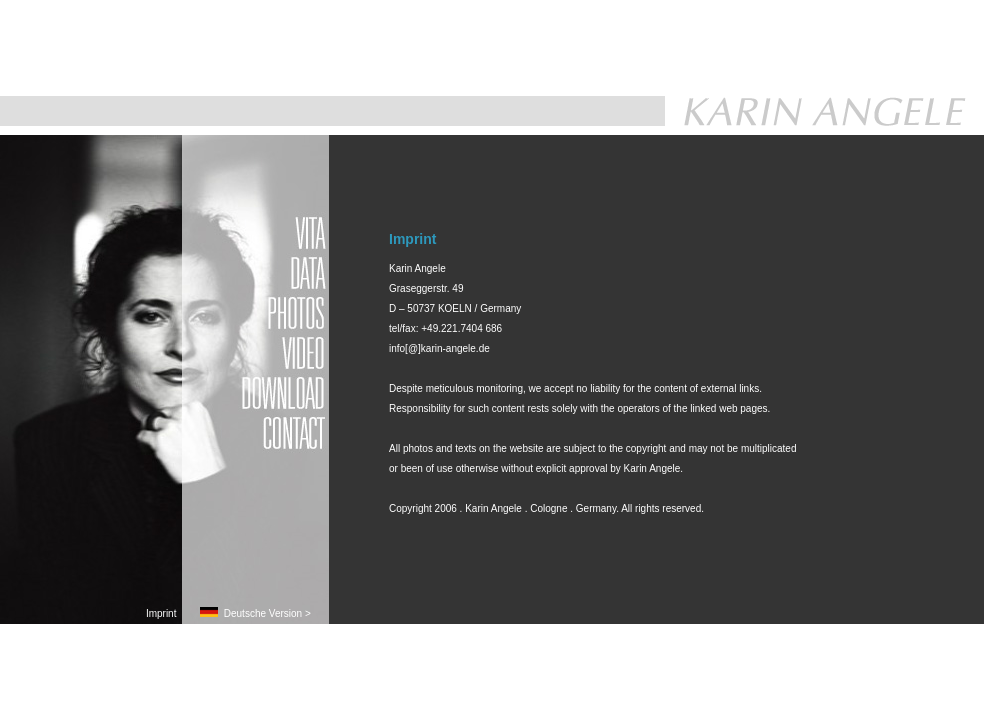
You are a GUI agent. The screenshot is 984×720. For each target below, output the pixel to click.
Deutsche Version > (255, 613)
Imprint (164, 613)
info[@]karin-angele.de (439, 348)
